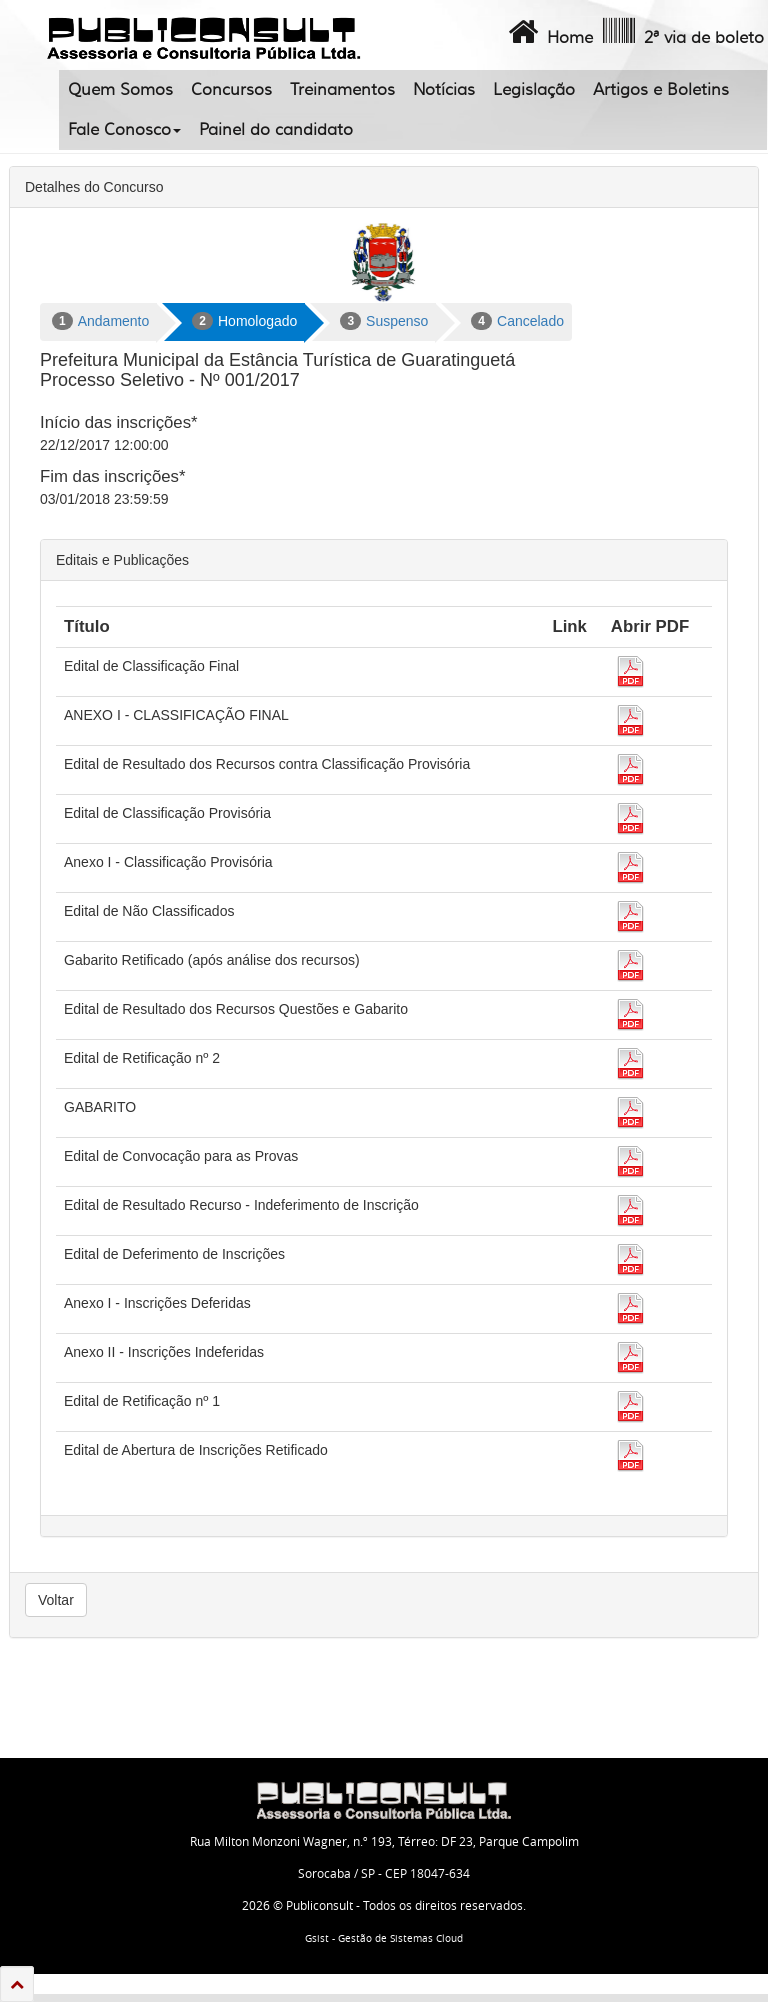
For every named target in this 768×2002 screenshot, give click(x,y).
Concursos (231, 90)
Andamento (100, 321)
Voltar (56, 1600)
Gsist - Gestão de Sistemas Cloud (384, 1938)
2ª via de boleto (681, 32)
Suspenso (384, 321)
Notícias (444, 90)
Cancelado (517, 321)
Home (548, 32)
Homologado (244, 321)
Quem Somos (120, 90)
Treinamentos (342, 90)
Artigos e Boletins (661, 90)
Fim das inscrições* (112, 476)
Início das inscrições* (119, 422)
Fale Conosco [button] (124, 130)
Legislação (534, 90)
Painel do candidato (276, 130)
